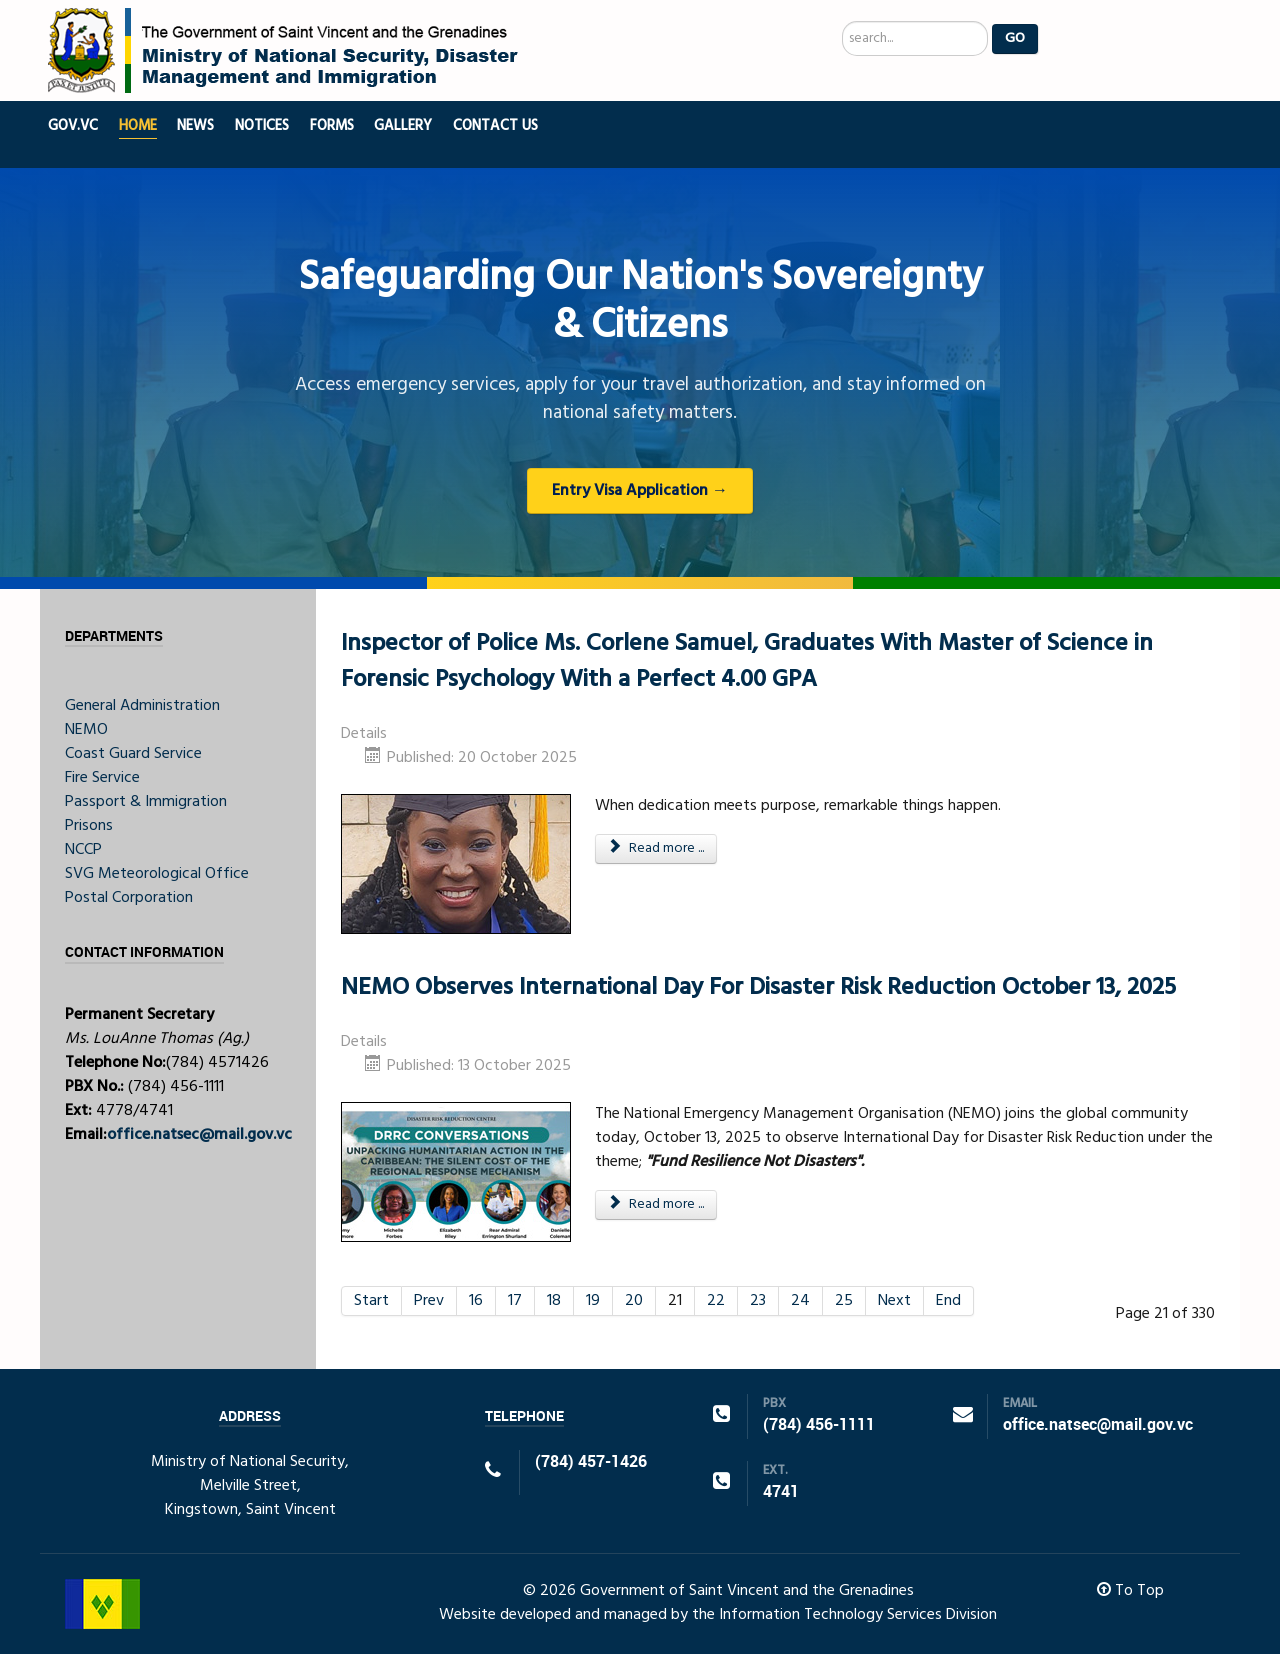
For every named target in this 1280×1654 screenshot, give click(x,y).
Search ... (842, 21)
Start (371, 1301)
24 (800, 1301)
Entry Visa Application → (640, 491)
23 (758, 1301)
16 (476, 1301)
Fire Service (102, 778)
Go (1015, 38)
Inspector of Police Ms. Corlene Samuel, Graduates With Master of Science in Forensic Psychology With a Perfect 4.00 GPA (747, 662)
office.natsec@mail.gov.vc (199, 1135)
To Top (1130, 1591)
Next (894, 1301)
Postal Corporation (129, 898)
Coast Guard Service (133, 754)
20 (634, 1301)
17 (515, 1301)
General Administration (142, 706)
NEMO (86, 730)
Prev (429, 1301)
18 (554, 1301)
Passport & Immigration (146, 802)
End (948, 1301)
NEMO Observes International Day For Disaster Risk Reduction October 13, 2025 (758, 988)
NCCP (83, 850)
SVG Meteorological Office (157, 874)
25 (844, 1301)
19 (593, 1301)
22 (716, 1301)
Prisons (89, 826)
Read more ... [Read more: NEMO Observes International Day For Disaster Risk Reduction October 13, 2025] (656, 1204)
